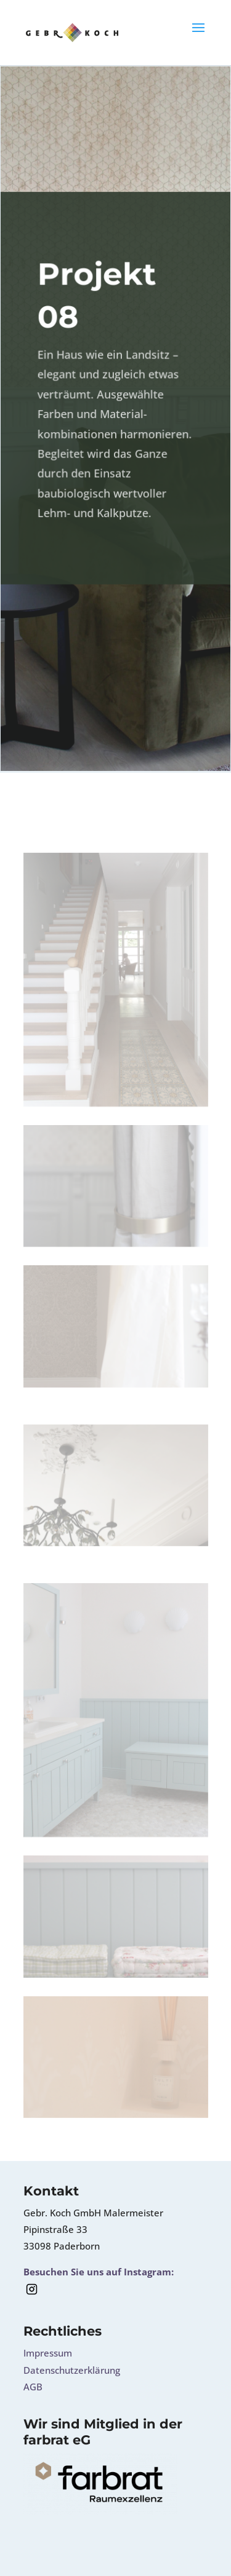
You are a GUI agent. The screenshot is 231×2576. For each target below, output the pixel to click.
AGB (33, 2386)
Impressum (47, 2353)
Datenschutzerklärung (71, 2370)
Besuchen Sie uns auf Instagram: (98, 2272)
